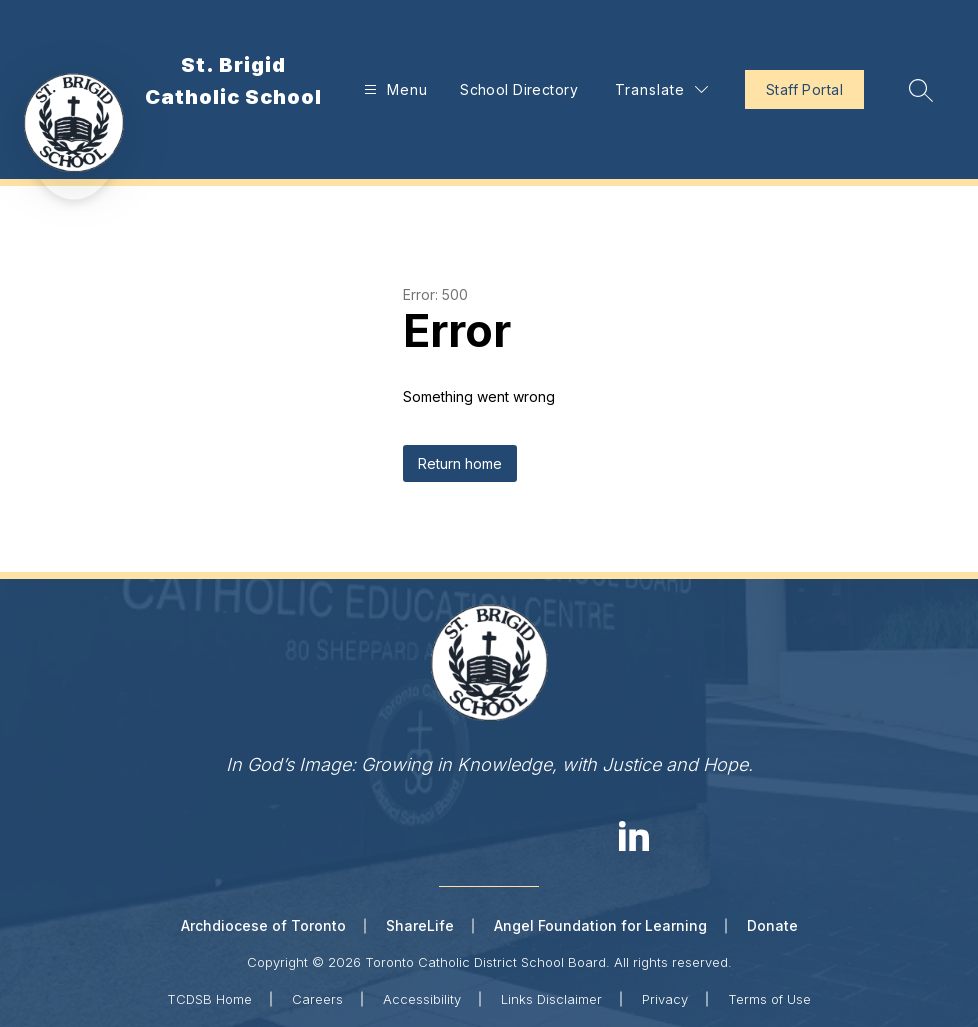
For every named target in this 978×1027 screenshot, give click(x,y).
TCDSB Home (209, 999)
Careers (317, 999)
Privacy (665, 999)
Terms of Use (769, 999)
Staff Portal (804, 89)
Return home (460, 463)
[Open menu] (393, 89)
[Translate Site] (661, 89)
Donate (772, 925)
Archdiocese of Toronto (263, 925)
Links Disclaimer (551, 999)
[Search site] (921, 90)
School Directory (519, 89)
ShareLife (420, 925)
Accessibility (422, 999)
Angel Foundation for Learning (600, 925)
